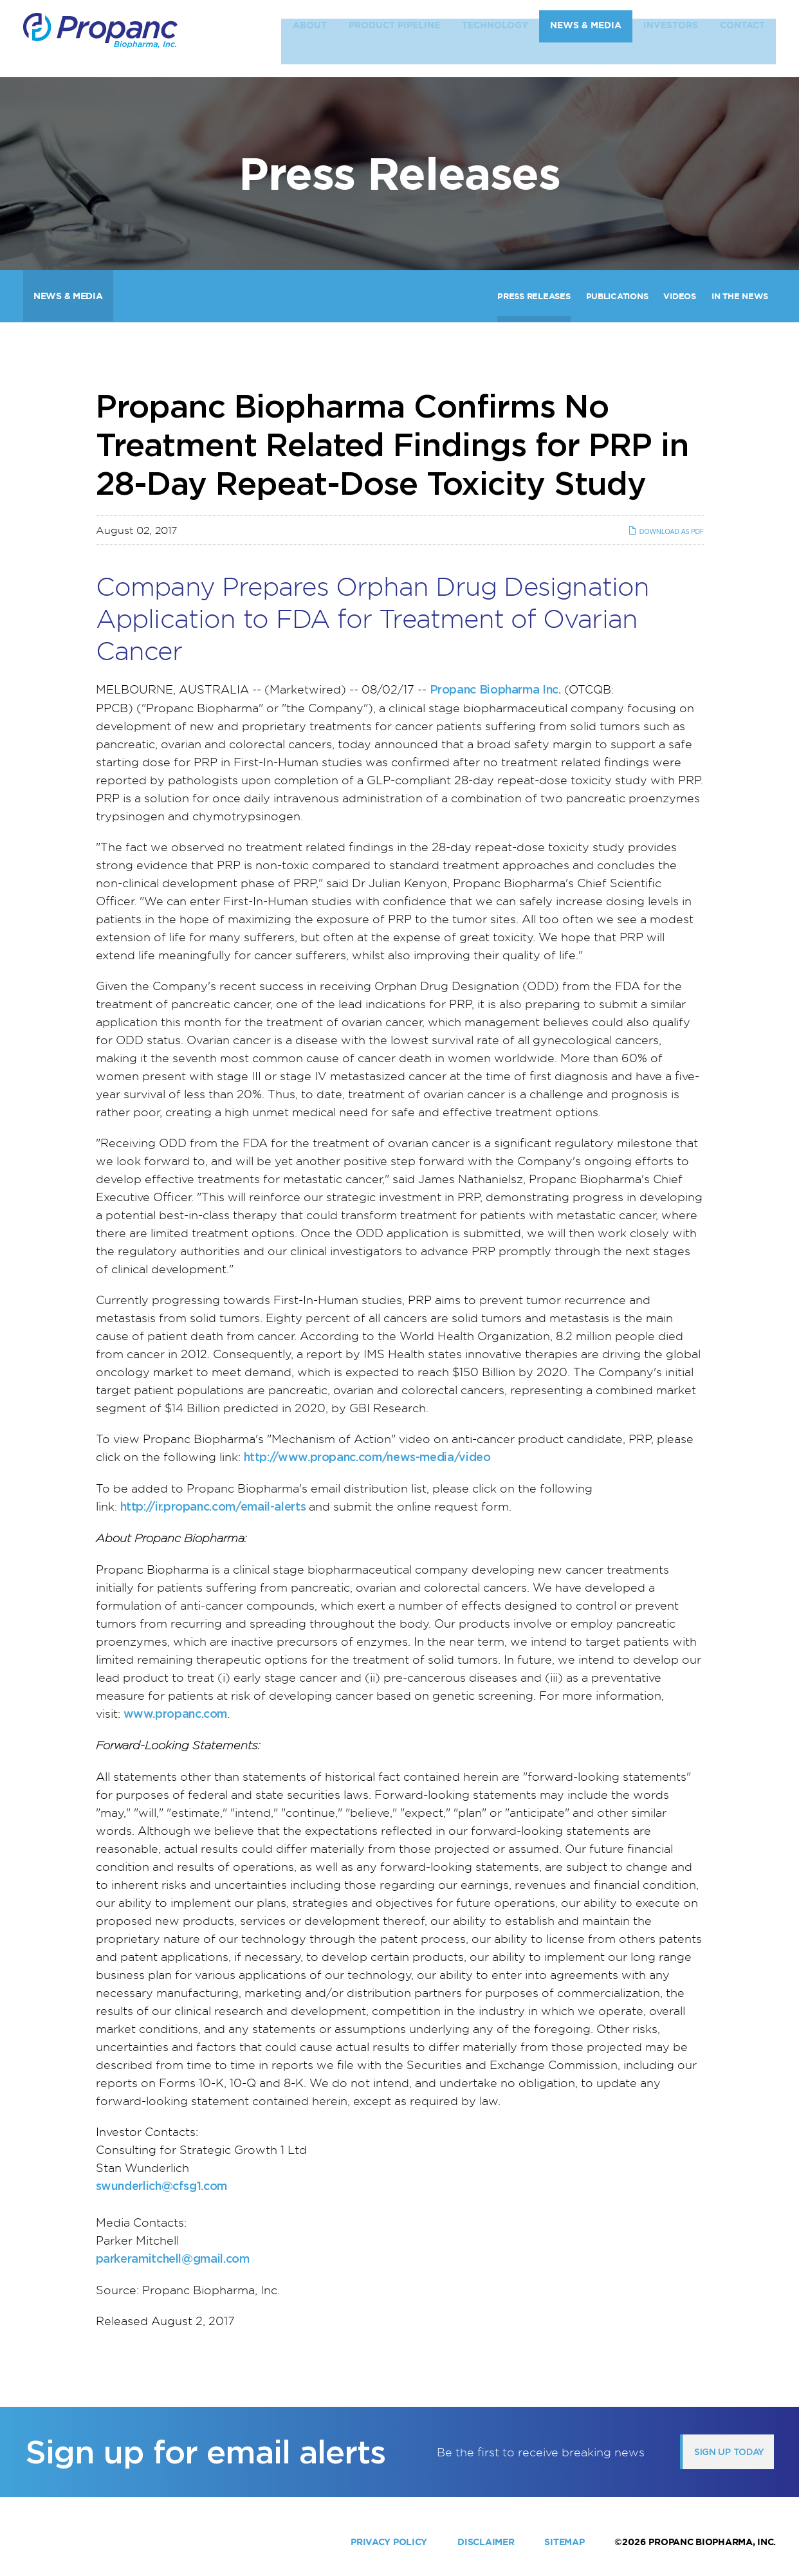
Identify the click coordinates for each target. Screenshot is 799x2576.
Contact (742, 38)
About (310, 38)
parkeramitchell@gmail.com (173, 2258)
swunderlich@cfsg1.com (161, 2186)
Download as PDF (665, 531)
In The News (740, 296)
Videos (679, 296)
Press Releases (533, 296)
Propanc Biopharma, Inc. (712, 2542)
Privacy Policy (389, 2541)
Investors (670, 38)
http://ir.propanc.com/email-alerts (213, 1506)
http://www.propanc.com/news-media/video (367, 1457)
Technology (495, 38)
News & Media (585, 38)
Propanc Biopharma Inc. (495, 689)
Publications (617, 296)
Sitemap (564, 2541)
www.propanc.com (176, 1713)
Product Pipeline (394, 38)
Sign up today (729, 2452)
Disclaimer (485, 2541)
